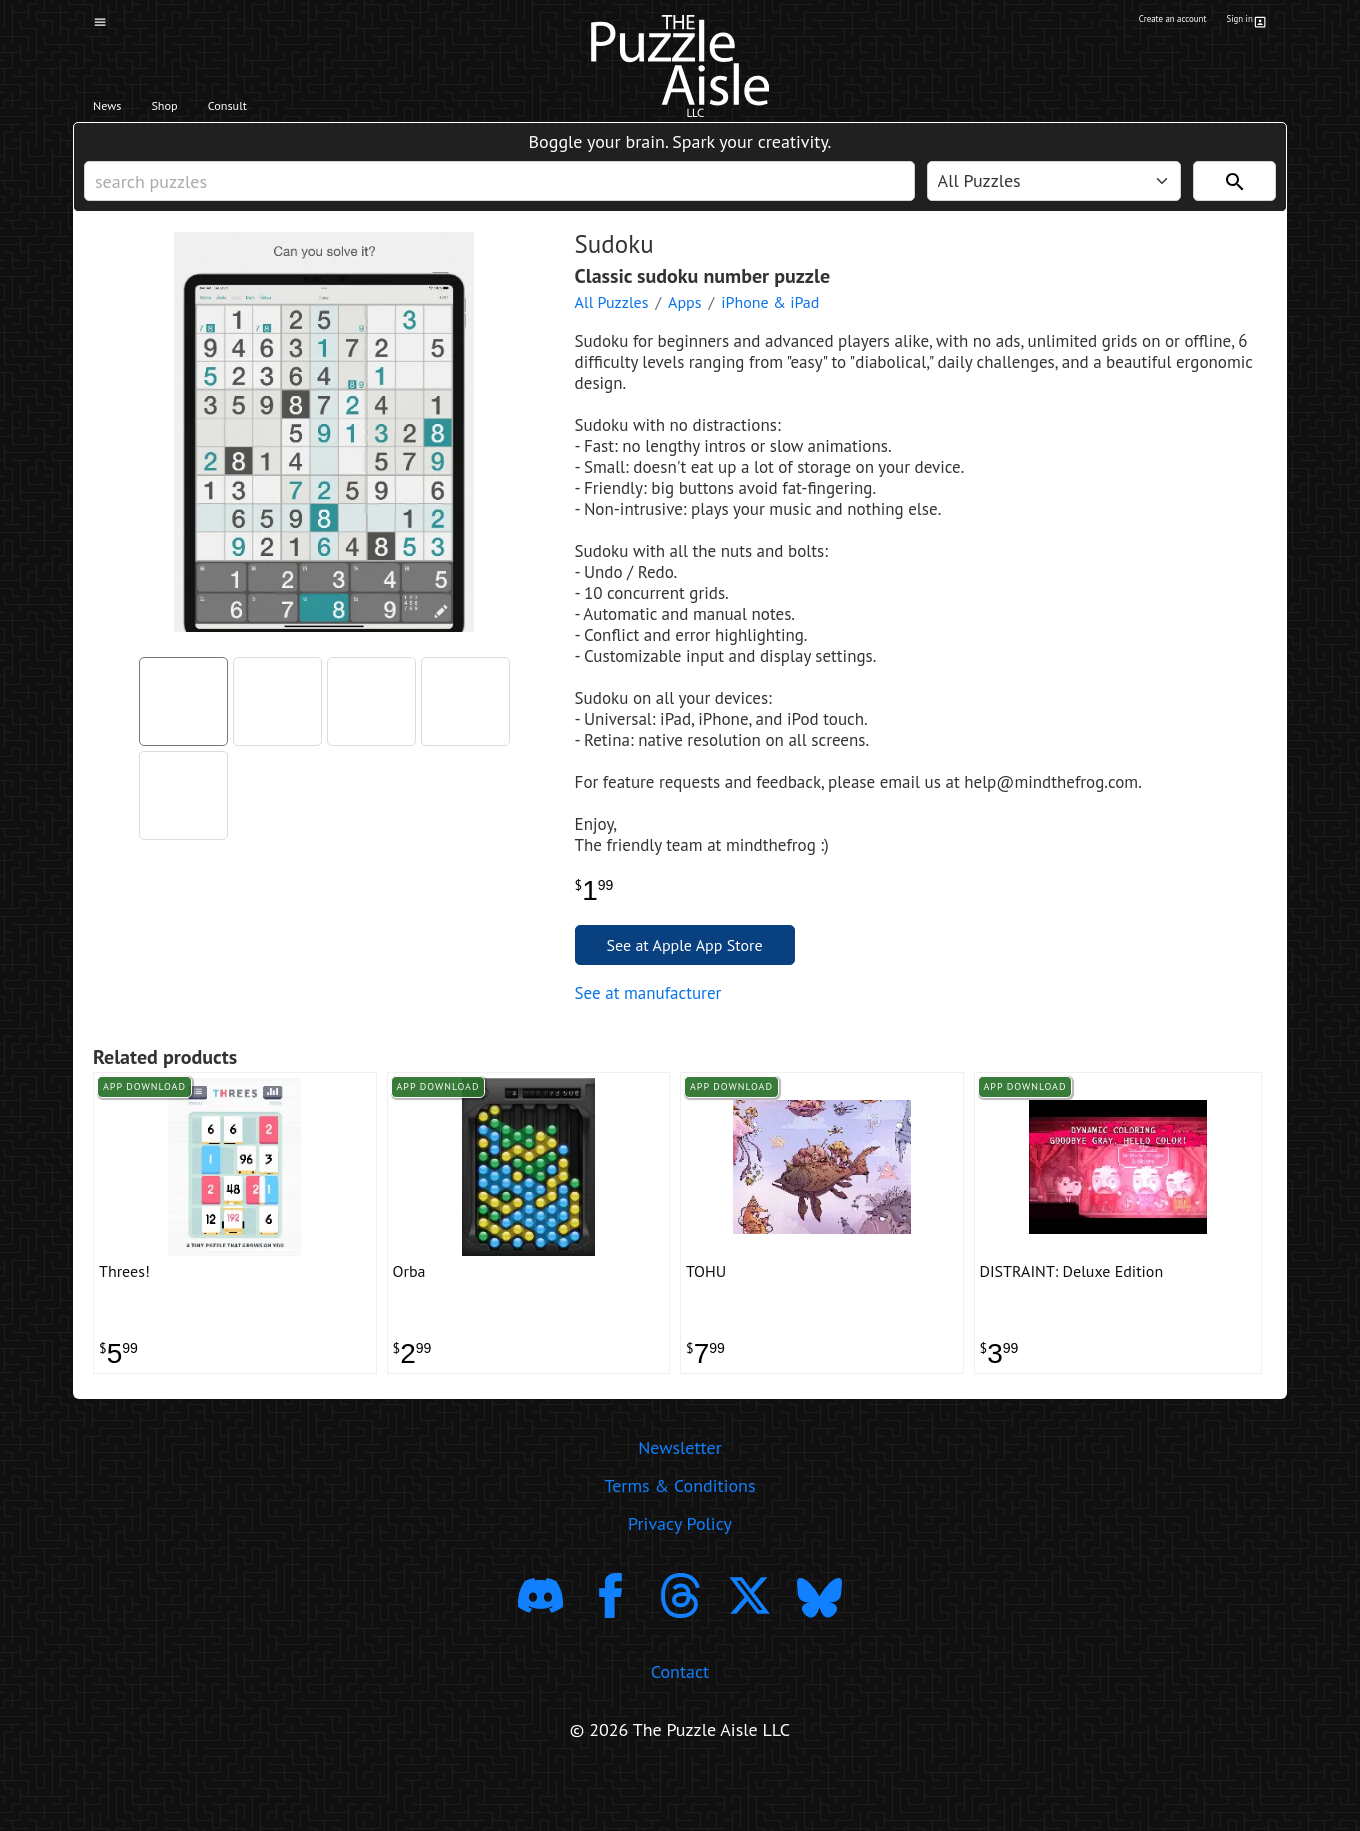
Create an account (1139, 23)
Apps (684, 332)
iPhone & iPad (770, 332)
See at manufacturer (648, 1023)
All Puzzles (612, 332)
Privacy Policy (680, 1575)
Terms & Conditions (679, 1537)
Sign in (1243, 23)
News (118, 111)
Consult (287, 111)
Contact (680, 1723)
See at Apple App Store (685, 975)
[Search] (1234, 201)
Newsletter (680, 1499)
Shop (197, 111)
